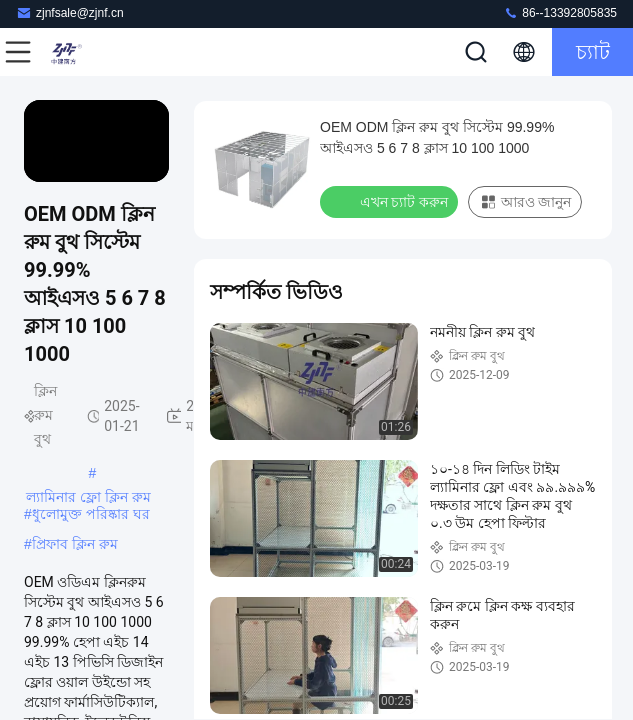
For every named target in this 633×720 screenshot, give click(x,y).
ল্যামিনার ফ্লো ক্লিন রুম (88, 497)
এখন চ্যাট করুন (391, 201)
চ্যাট (593, 52)
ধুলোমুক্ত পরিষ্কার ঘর (91, 514)
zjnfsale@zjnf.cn (70, 12)
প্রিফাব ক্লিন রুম (75, 544)
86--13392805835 (560, 12)
